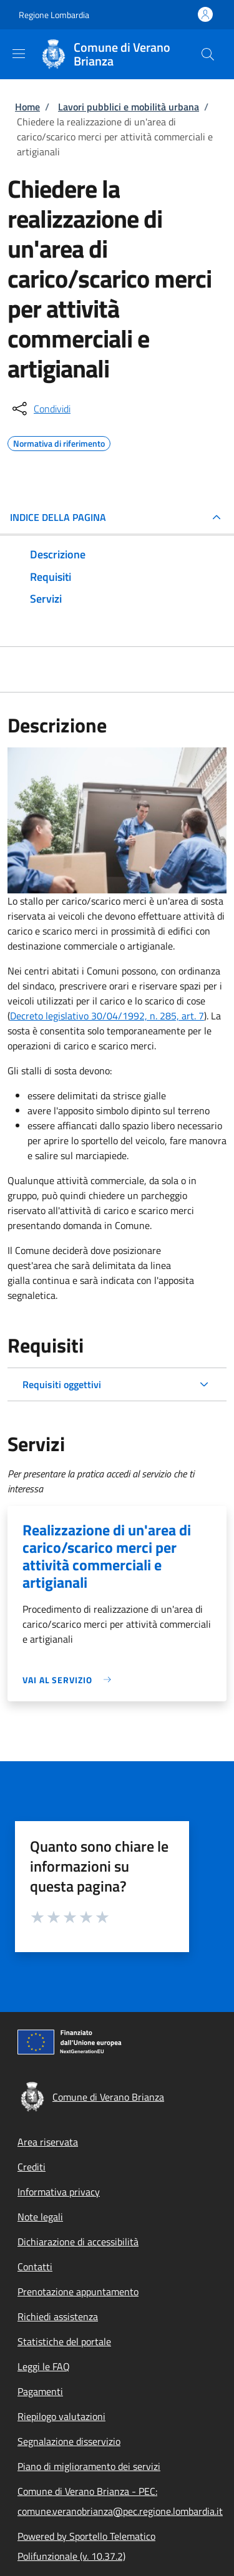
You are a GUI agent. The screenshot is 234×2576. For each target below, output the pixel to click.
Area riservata (47, 2141)
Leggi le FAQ (43, 2366)
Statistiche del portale (64, 2341)
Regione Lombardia (54, 14)
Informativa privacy (58, 2191)
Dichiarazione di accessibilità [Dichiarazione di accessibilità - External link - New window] (78, 2241)
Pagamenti (40, 2391)
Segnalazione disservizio (68, 2441)
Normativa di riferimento (59, 442)
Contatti (34, 2266)
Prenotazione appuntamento (78, 2291)
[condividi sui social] (40, 409)
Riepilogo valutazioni (61, 2416)
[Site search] (207, 54)
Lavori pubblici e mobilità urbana (128, 106)
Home (27, 106)
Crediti (31, 2166)
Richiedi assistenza (57, 2316)
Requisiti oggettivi (61, 1384)
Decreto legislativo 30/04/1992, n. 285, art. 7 (107, 1015)
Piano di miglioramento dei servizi (88, 2466)
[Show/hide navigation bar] (18, 54)
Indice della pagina (58, 517)
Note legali (40, 2216)
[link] (69, 1679)
